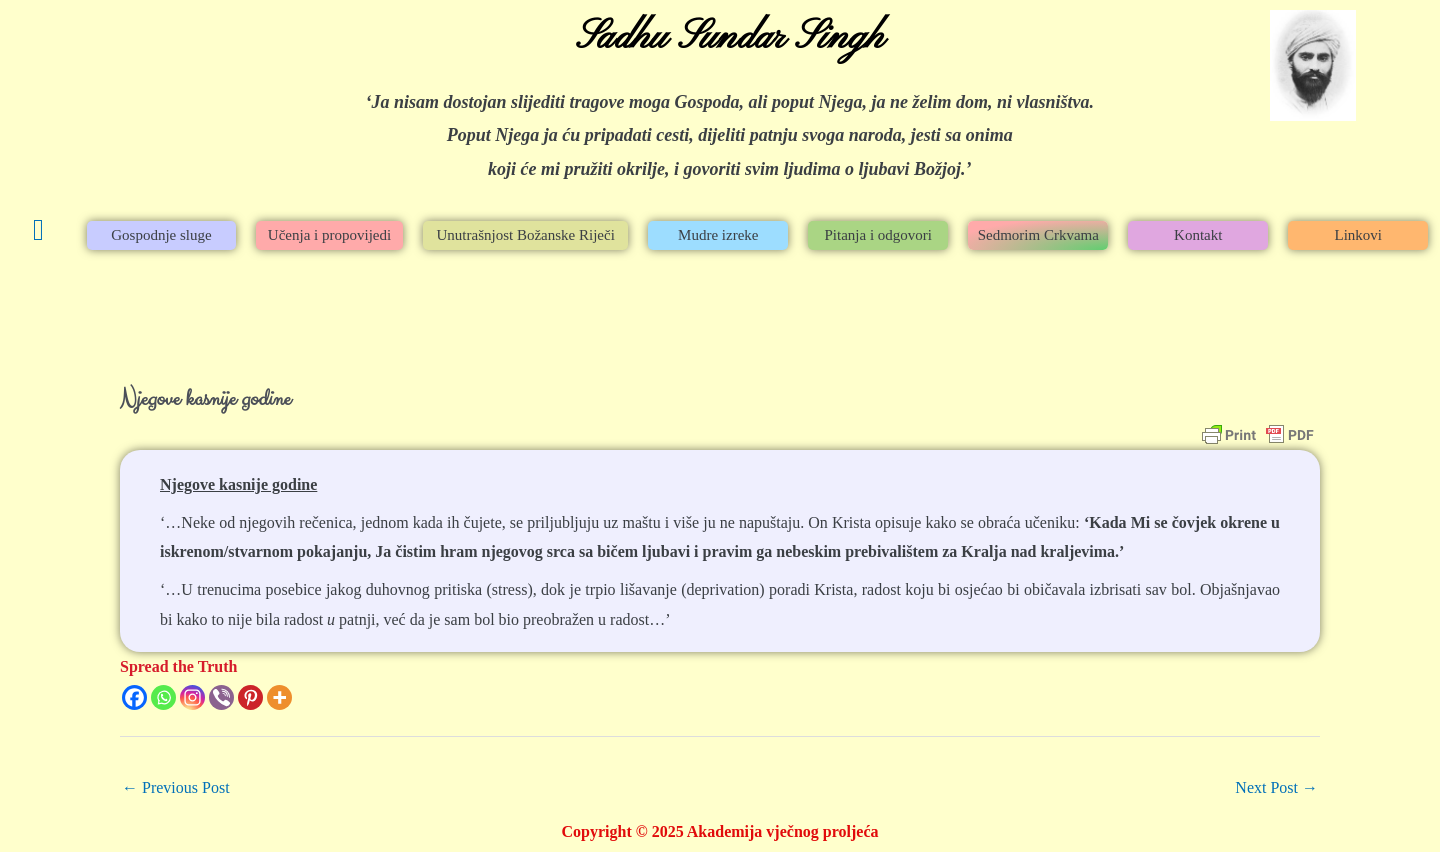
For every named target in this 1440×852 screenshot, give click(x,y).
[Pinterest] (250, 697)
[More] (279, 697)
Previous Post (176, 787)
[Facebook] (134, 697)
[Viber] (221, 697)
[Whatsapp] (163, 697)
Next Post (1276, 787)
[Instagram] (192, 697)
